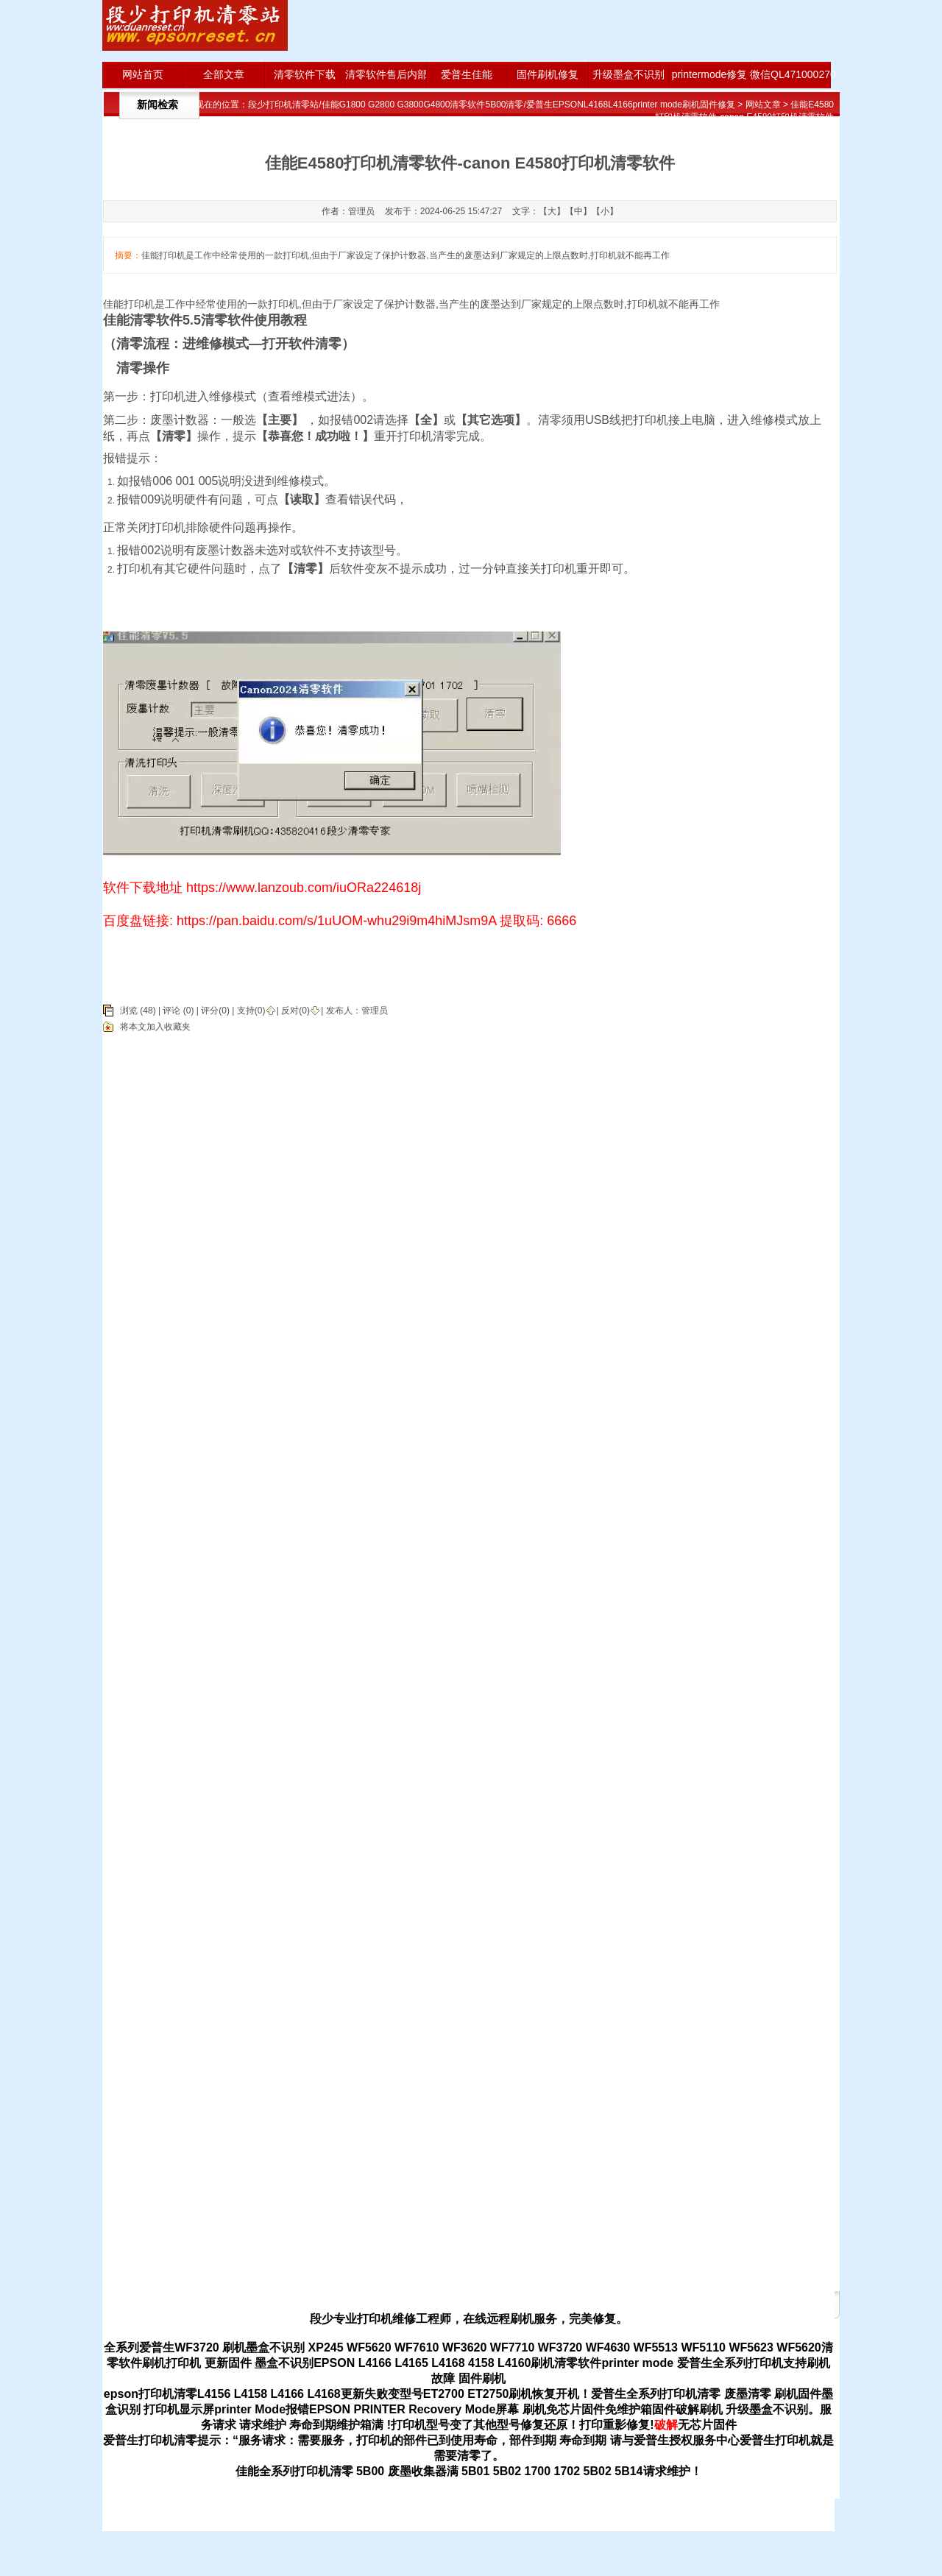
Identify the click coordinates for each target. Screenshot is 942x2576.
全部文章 (223, 74)
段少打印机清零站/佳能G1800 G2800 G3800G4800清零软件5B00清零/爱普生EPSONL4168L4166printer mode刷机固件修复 (491, 104)
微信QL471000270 (790, 74)
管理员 (374, 1010)
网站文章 (763, 104)
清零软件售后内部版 (385, 74)
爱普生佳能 (466, 74)
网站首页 (142, 74)
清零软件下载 (305, 74)
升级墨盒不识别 (628, 74)
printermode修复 (710, 74)
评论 (171, 1010)
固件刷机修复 (547, 74)
